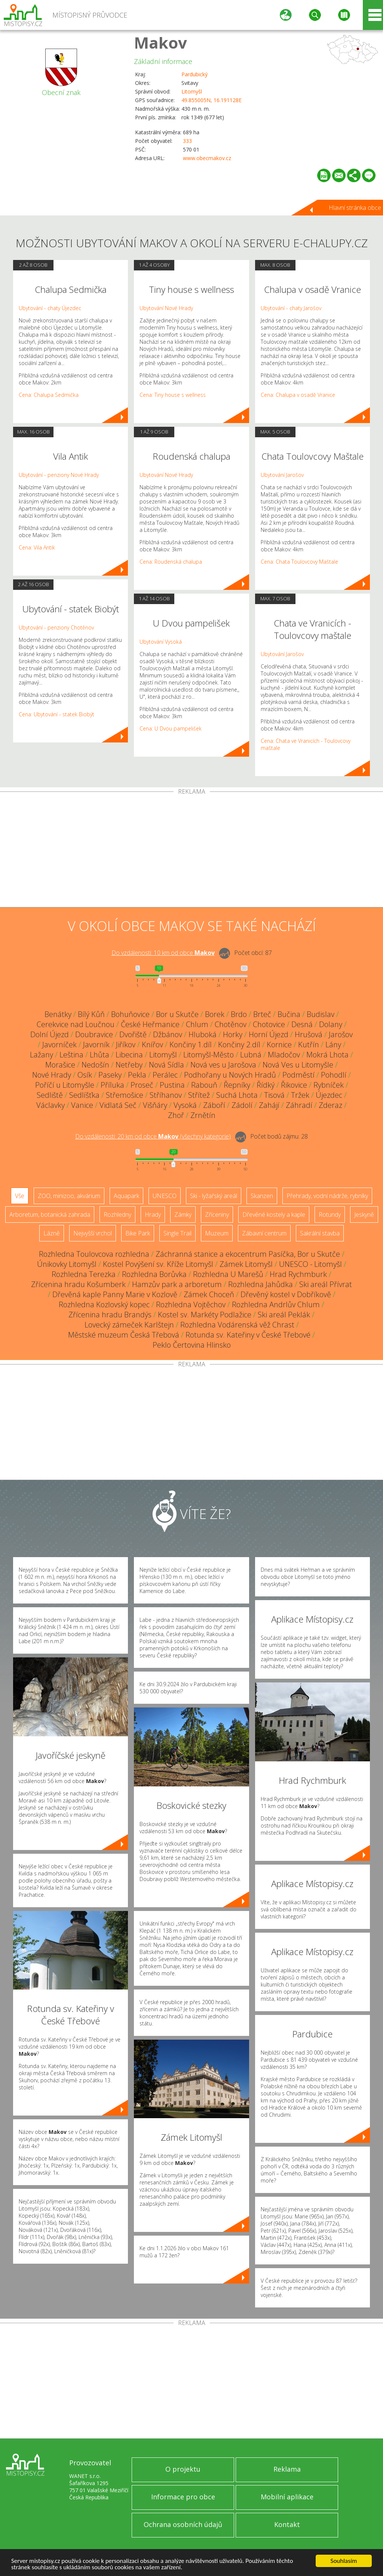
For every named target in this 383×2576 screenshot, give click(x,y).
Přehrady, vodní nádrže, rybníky (327, 1196)
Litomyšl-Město (208, 1055)
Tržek (300, 1095)
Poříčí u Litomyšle (64, 1085)
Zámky (183, 1214)
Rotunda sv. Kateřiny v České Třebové (248, 1335)
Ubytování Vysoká (161, 641)
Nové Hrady (51, 1075)
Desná (302, 1024)
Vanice (82, 1105)
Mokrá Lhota (327, 1055)
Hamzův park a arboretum (177, 1284)
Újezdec (329, 1095)
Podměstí (298, 1075)
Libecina (129, 1055)
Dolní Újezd (49, 1034)
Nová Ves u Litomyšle (298, 1065)
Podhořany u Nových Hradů (230, 1075)
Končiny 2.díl (239, 1044)
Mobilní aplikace (287, 2496)
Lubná (250, 1055)
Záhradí (299, 1105)
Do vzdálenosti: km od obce (163, 953)
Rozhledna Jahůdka (260, 1284)
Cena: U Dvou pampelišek (171, 728)
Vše (19, 1196)
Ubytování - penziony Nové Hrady (59, 474)
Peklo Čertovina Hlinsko (192, 1345)
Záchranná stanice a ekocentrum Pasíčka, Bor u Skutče (248, 1254)
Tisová (274, 1095)
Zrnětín (202, 1115)
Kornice (279, 1044)
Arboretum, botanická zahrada (49, 1214)
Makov (160, 42)
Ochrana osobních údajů (183, 2524)
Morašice (60, 1065)
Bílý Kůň (91, 1014)
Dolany (330, 1024)
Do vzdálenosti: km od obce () (153, 1136)
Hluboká (203, 1034)
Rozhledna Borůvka (154, 1274)
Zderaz (330, 1105)
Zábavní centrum (264, 1233)
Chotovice (269, 1024)
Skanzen (262, 1196)
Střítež (199, 1095)
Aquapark (126, 1196)
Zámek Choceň (209, 1294)
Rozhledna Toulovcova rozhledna (94, 1254)
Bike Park (137, 1233)
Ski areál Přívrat (325, 1284)
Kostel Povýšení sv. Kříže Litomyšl (158, 1264)
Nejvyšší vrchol (92, 1233)
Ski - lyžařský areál (213, 1196)
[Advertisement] (191, 851)
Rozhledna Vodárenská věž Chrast (237, 1325)
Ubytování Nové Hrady (166, 308)
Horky (232, 1034)
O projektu (182, 2469)
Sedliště (50, 1095)
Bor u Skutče (177, 1014)
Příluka (112, 1085)
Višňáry (155, 1105)
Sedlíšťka (84, 1095)
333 (187, 140)
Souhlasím (344, 2561)
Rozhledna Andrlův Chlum (276, 1304)
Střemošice (124, 1095)
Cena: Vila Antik (37, 547)
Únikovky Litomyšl (66, 1264)
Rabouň (204, 1085)
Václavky (50, 1105)
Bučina (289, 1014)
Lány (333, 1044)
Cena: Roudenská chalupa (171, 561)
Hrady (153, 1214)
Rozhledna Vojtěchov (191, 1304)
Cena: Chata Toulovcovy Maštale (299, 561)
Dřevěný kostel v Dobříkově (285, 1294)
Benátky (58, 1014)
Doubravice (94, 1034)
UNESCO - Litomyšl (310, 1264)
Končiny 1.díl (190, 1044)
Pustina (172, 1085)
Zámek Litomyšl (246, 1264)
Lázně (51, 1233)
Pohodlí (333, 1075)
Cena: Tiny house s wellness (173, 394)
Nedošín (95, 1065)
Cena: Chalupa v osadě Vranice (298, 394)
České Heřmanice (150, 1024)
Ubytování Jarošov (282, 474)
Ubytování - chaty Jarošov (291, 308)
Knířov (152, 1044)
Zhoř (176, 1115)
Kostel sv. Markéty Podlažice (204, 1315)
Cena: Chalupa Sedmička (49, 394)
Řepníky (237, 1085)
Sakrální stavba (320, 1233)
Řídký (266, 1085)
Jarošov (341, 1034)
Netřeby (129, 1065)
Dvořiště (133, 1034)
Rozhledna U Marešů (228, 1274)
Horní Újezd (268, 1034)
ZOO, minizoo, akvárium (69, 1196)
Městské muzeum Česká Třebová (123, 1335)
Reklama (287, 2469)
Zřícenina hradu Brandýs (109, 1315)
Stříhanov (166, 1095)
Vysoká (185, 1105)
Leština (71, 1055)
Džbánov (167, 1034)
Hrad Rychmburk (298, 1274)
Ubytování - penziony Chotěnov (56, 627)
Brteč (262, 1014)
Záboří (214, 1105)
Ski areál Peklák (284, 1315)
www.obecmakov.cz (207, 158)
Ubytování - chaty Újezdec (50, 308)
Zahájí (269, 1105)
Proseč (142, 1085)
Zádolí (242, 1105)
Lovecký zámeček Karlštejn (129, 1325)
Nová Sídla (166, 1065)
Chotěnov (230, 1024)
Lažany (41, 1055)
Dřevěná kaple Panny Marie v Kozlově (114, 1294)
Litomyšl (191, 91)
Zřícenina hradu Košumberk (78, 1284)
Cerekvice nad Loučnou (75, 1024)
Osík (84, 1075)
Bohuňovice (130, 1014)
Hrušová (308, 1034)
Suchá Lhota (237, 1095)
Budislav (320, 1014)
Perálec (165, 1075)
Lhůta (99, 1055)
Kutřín (308, 1044)
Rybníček (328, 1085)
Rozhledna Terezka (84, 1274)
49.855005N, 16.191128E (211, 100)
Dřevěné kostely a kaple (273, 1214)
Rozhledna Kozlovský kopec (104, 1304)
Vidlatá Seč (118, 1105)
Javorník (96, 1044)
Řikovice (294, 1085)
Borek (214, 1014)
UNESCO (165, 1196)
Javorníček (59, 1044)
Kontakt (287, 2524)
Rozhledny (117, 1214)
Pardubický (194, 74)
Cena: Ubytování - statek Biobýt (56, 714)
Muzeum (217, 1233)
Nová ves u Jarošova (223, 1065)
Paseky (110, 1075)
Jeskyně (364, 1214)
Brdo (239, 1014)
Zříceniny (217, 1214)
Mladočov (284, 1055)
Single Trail (177, 1233)
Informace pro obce (183, 2496)
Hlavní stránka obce (355, 207)
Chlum (197, 1024)
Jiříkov (125, 1044)
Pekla (137, 1075)
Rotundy (330, 1214)
